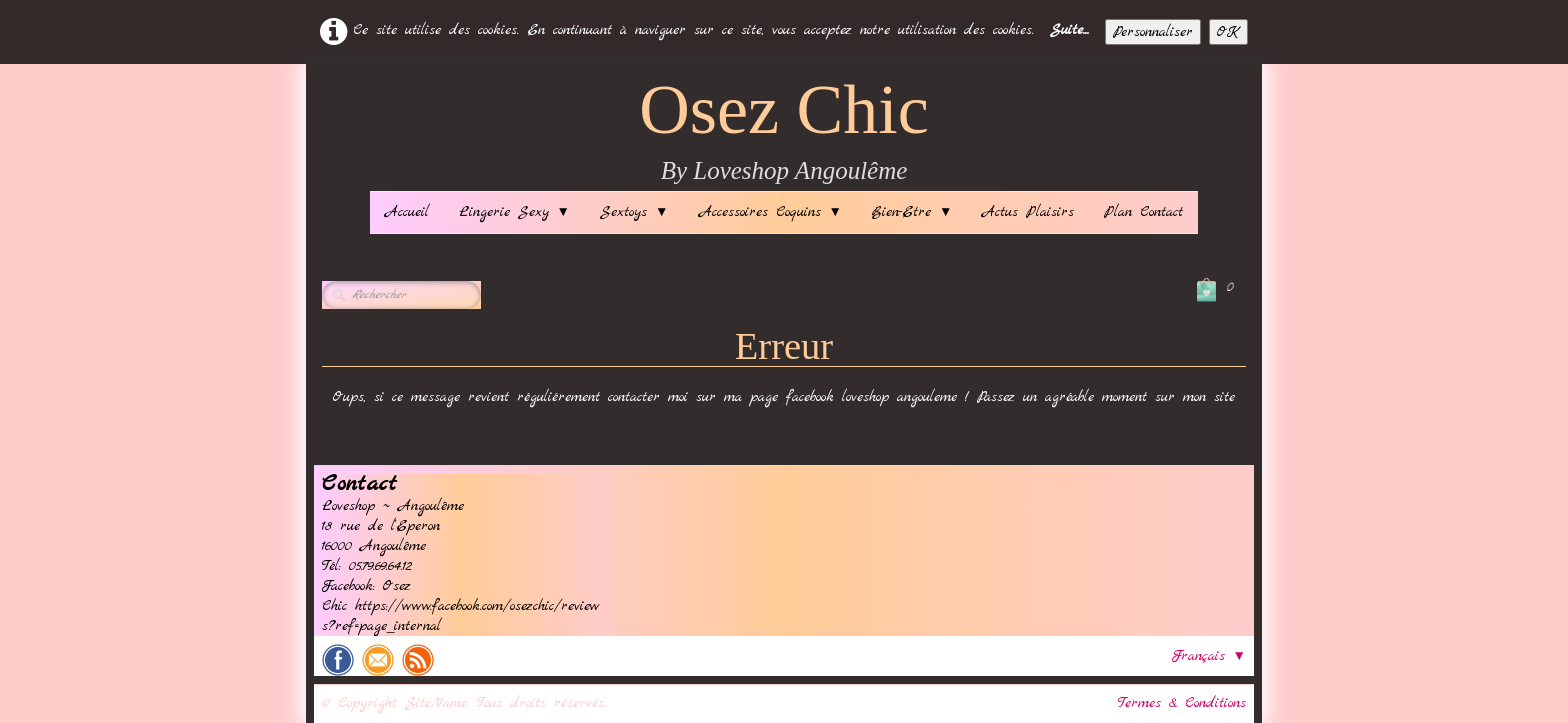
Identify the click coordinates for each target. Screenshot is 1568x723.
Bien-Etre (912, 212)
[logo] (784, 132)
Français (1209, 656)
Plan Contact (1143, 212)
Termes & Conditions (1182, 703)
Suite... (1069, 30)
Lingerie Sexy (514, 212)
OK (1228, 32)
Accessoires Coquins (770, 212)
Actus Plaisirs (1028, 212)
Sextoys (634, 212)
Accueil (407, 212)
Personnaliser (1153, 32)
